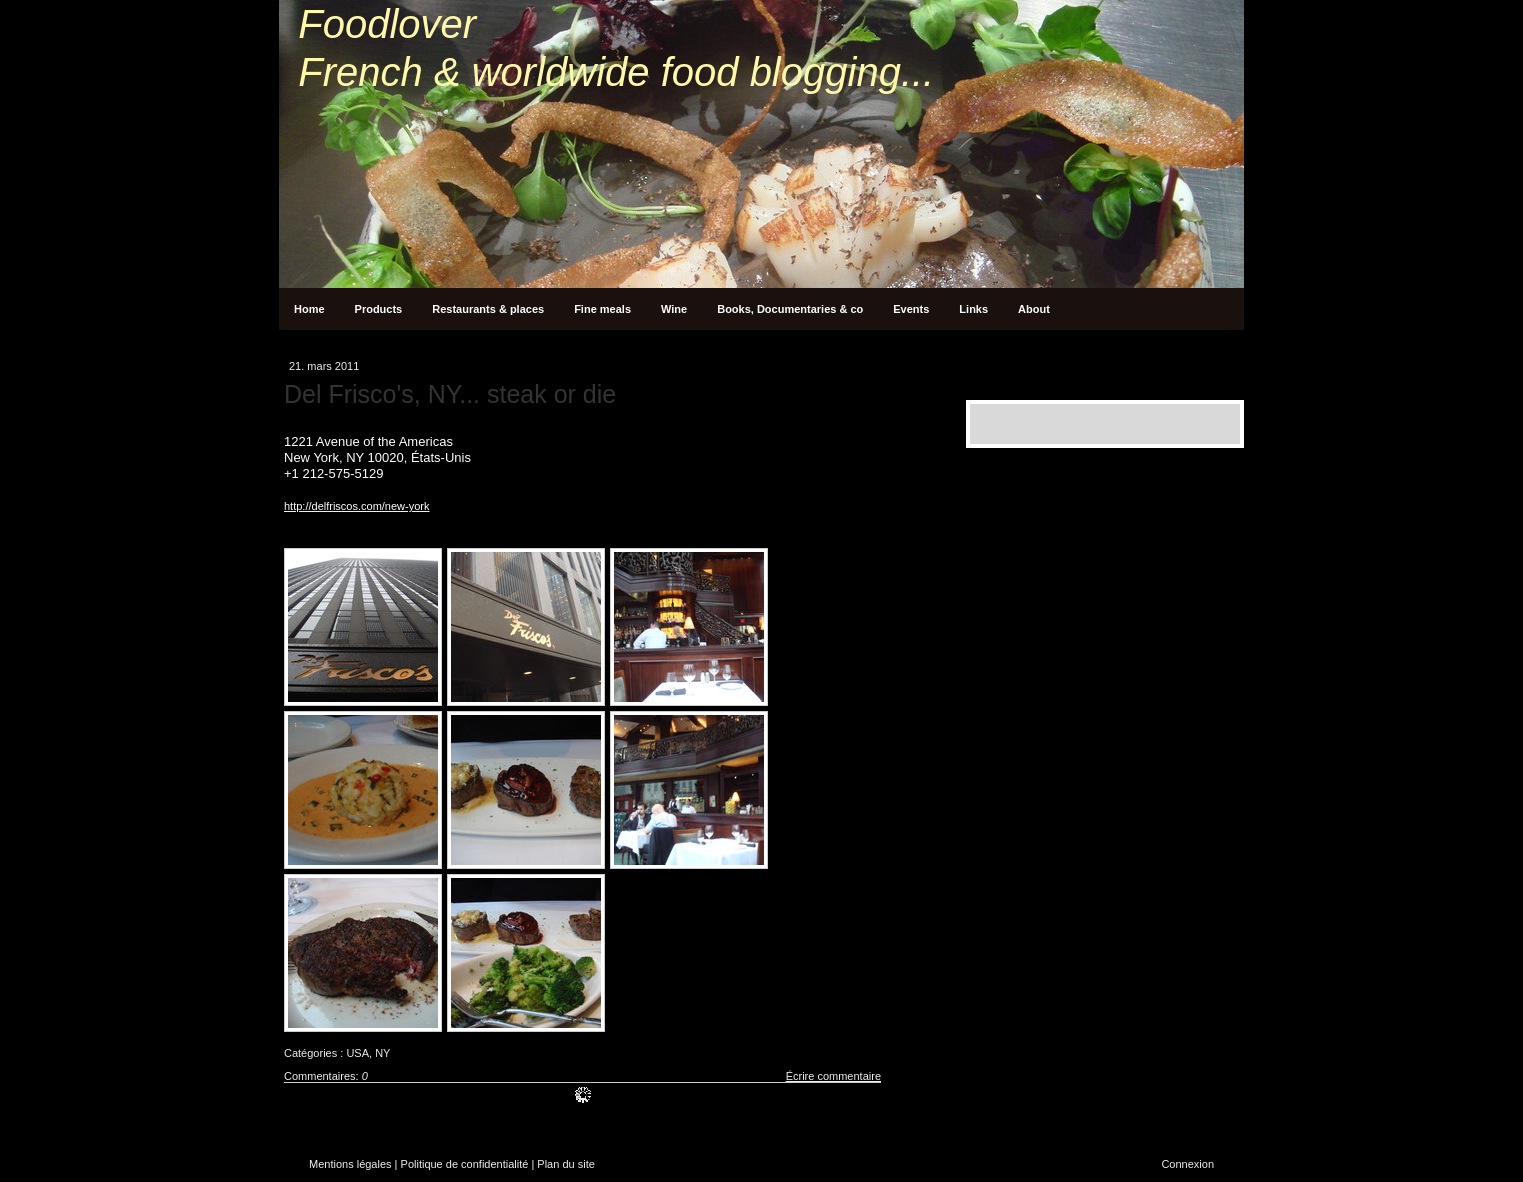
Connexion (1187, 1164)
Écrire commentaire (833, 1076)
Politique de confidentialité (465, 1164)
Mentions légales (350, 1164)
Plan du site (565, 1164)
